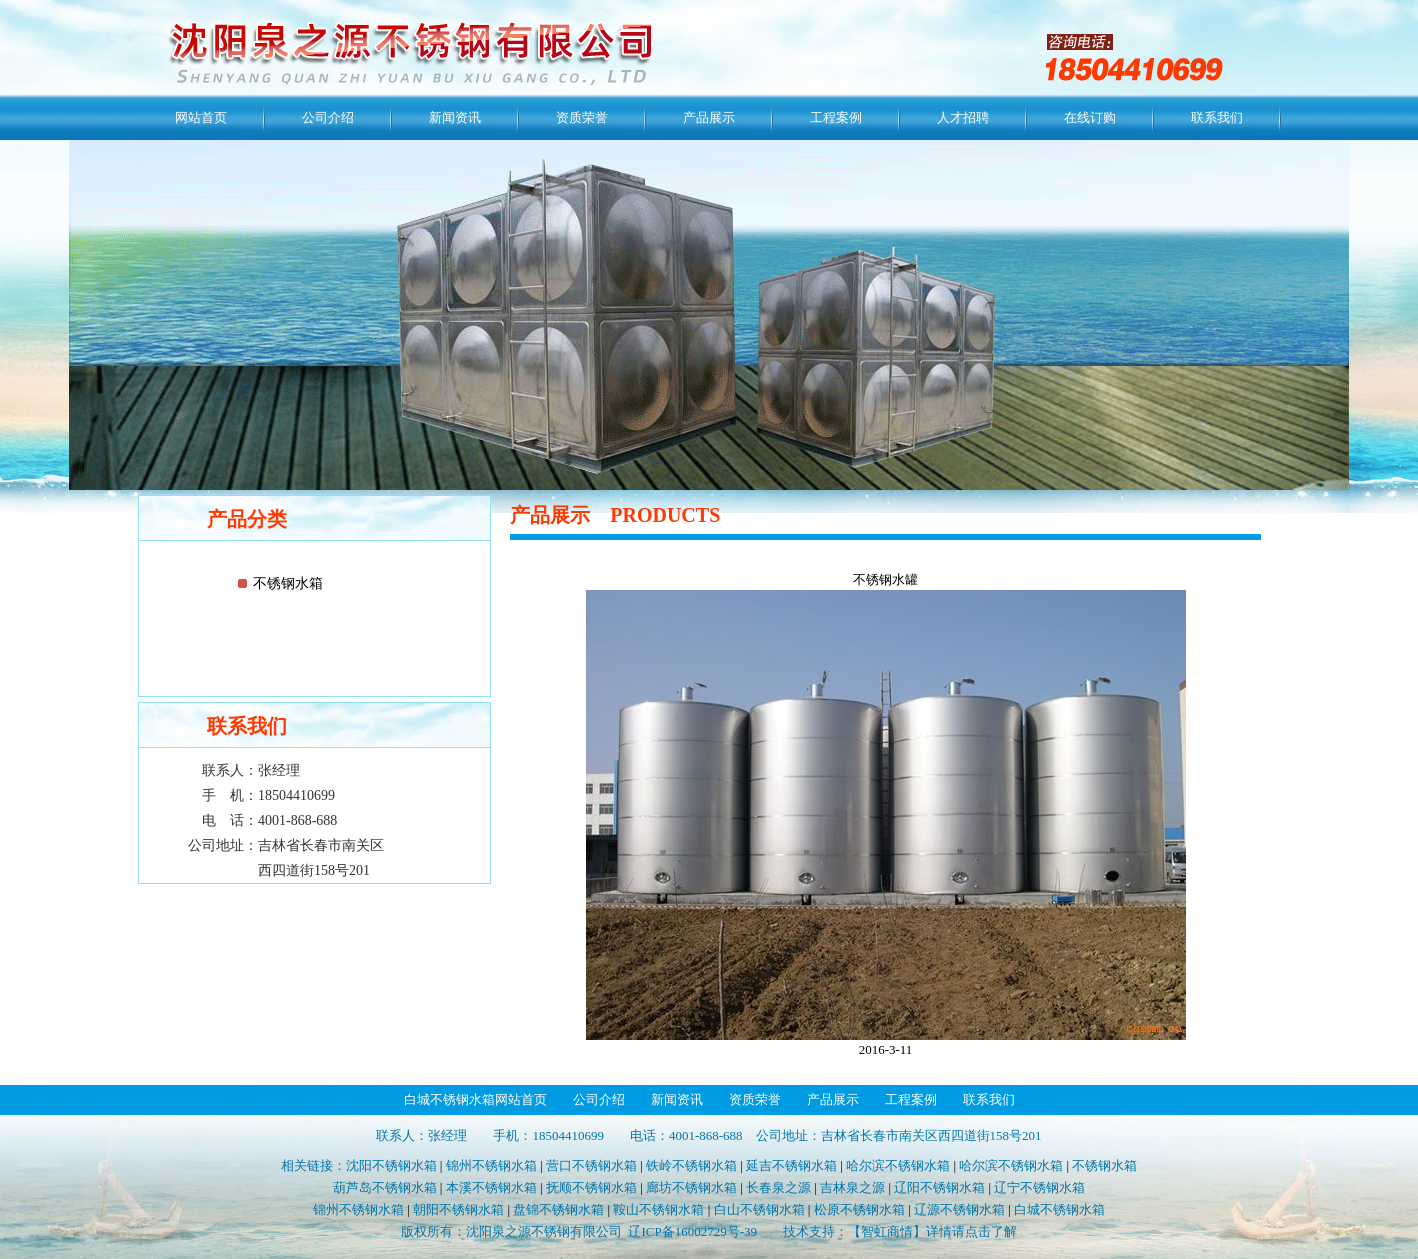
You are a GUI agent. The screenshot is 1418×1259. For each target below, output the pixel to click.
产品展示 (709, 117)
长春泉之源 (778, 1187)
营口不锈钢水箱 (591, 1165)
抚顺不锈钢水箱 (591, 1187)
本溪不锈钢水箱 (491, 1187)
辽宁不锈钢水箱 (1039, 1187)
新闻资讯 (455, 117)
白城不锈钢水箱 (1059, 1209)
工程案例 (836, 117)
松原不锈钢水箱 (859, 1209)
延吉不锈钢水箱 (791, 1165)
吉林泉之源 (852, 1187)
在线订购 (1090, 117)
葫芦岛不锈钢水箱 (385, 1187)
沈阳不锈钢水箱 (391, 1165)
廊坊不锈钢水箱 (691, 1187)
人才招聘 (963, 117)
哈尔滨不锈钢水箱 (898, 1165)
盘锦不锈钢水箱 (558, 1209)
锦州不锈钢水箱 (491, 1165)
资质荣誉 (582, 117)
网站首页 (201, 117)
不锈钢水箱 (288, 583)
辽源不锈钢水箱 (959, 1209)
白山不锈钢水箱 (759, 1209)
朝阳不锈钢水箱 (458, 1209)
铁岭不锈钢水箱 (691, 1165)
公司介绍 (328, 117)
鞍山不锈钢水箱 (658, 1209)
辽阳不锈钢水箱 (939, 1187)
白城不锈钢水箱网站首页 (475, 1099)
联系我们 (1217, 117)
